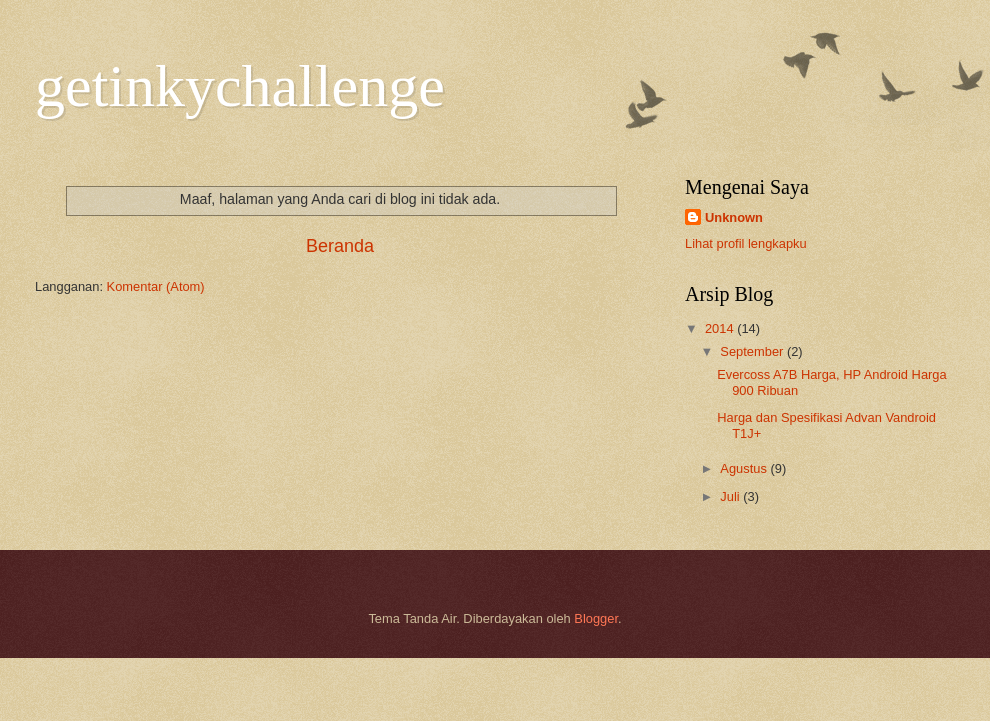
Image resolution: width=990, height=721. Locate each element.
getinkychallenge (240, 86)
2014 (721, 328)
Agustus (745, 468)
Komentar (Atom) (156, 286)
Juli (731, 496)
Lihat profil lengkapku (746, 243)
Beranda (340, 246)
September (753, 351)
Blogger (596, 618)
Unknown (734, 217)
